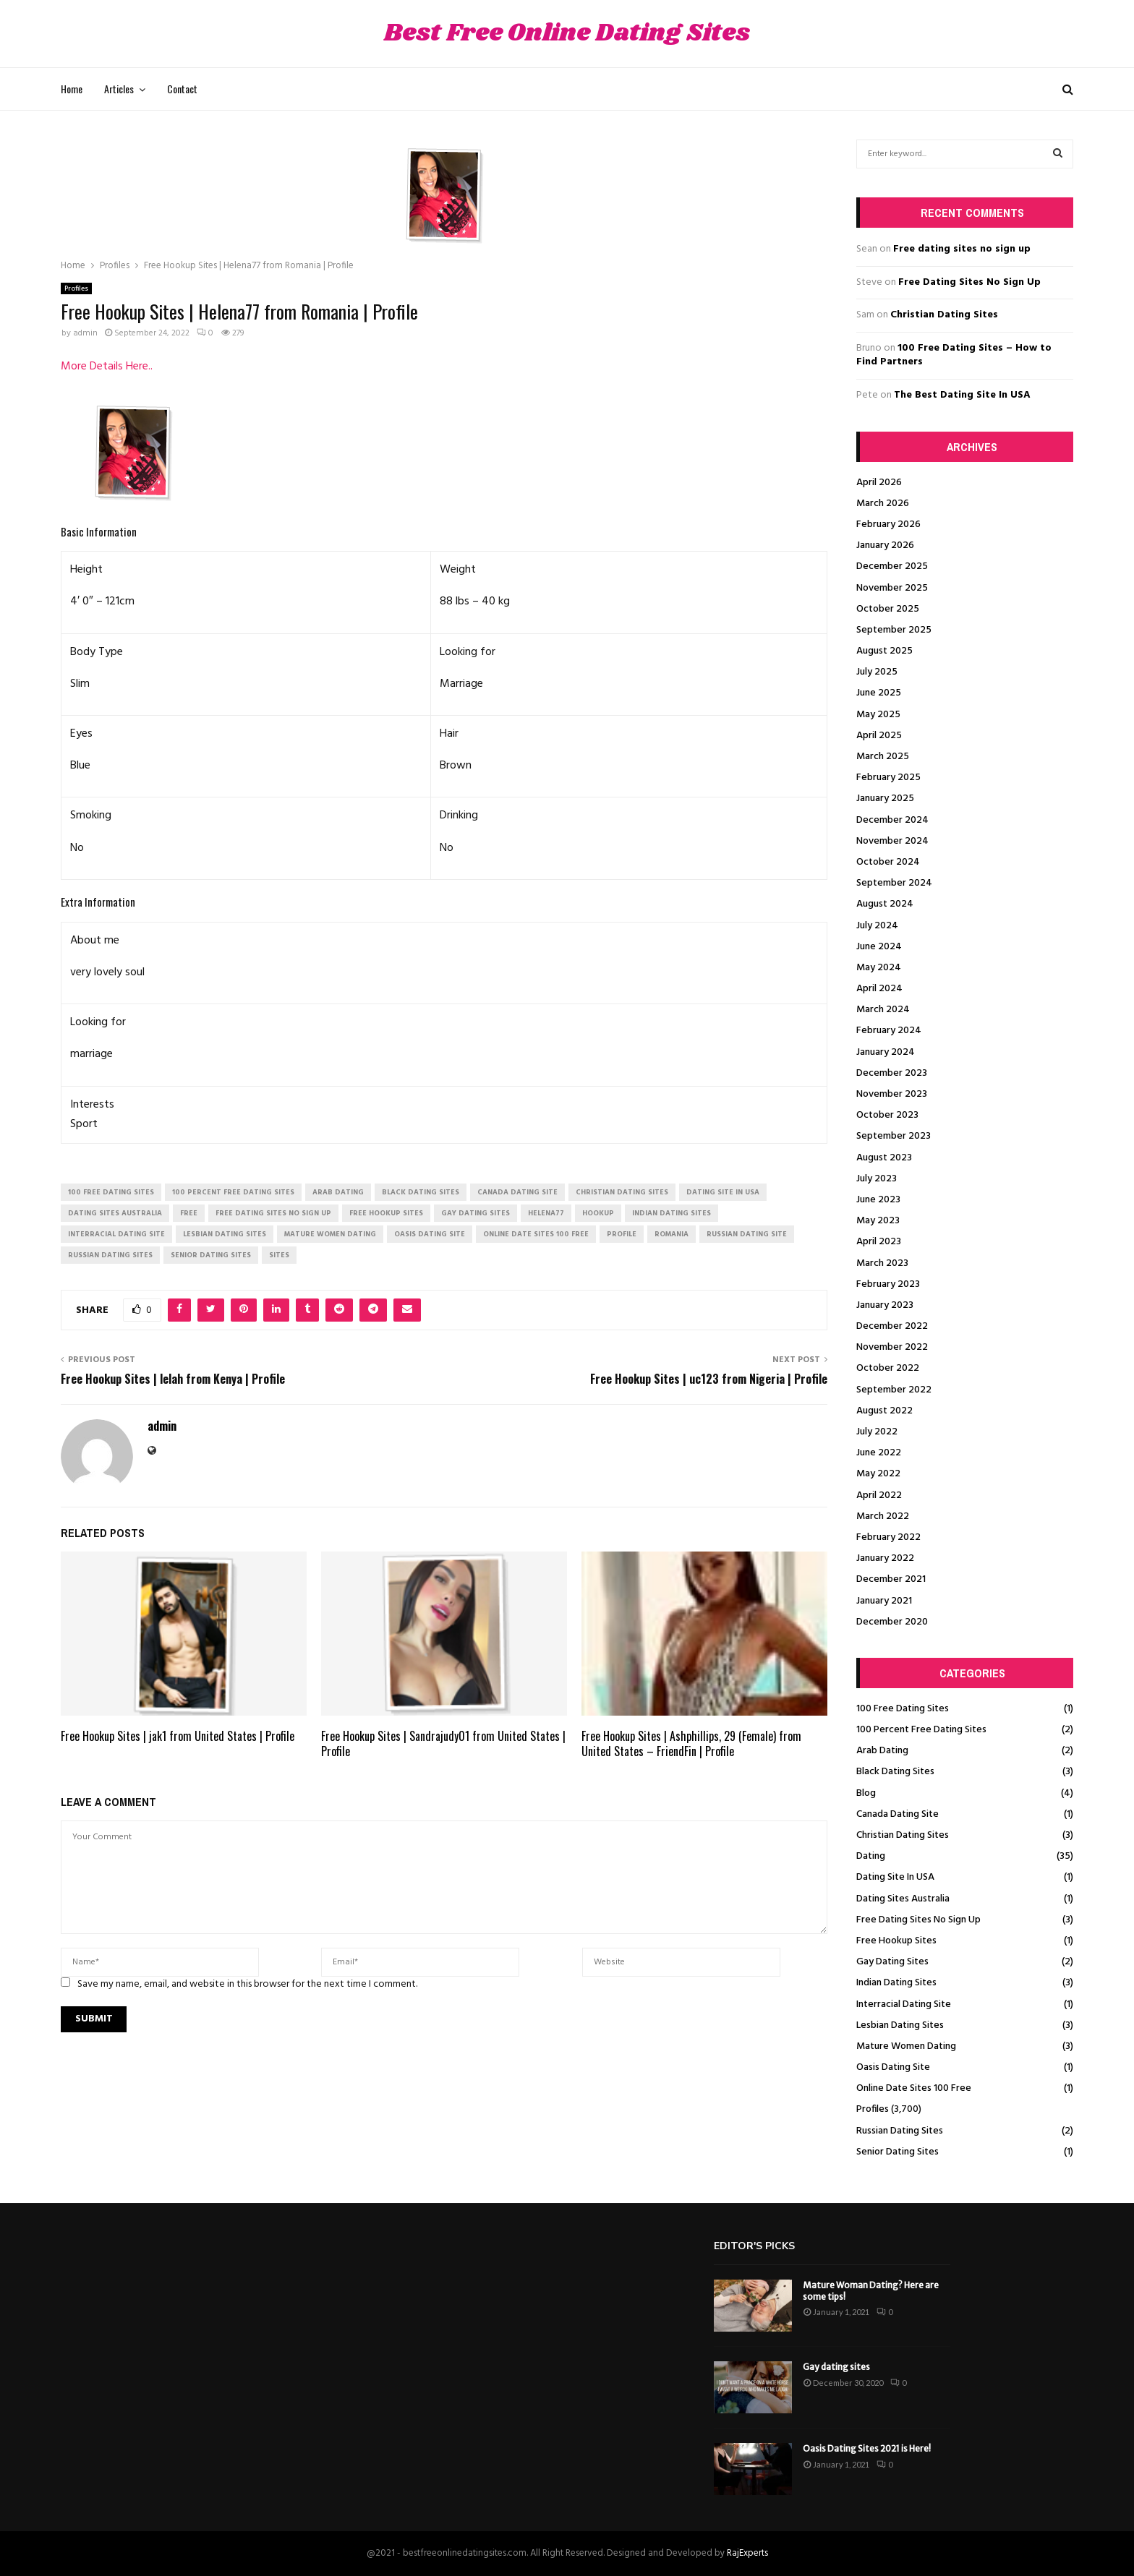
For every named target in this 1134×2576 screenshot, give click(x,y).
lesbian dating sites (224, 1234)
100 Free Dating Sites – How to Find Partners (954, 355)
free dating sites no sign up (273, 1213)
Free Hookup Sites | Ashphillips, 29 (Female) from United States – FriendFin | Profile (691, 1743)
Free (188, 1213)
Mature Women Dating (906, 2046)
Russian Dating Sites (899, 2131)
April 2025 (879, 735)
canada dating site (517, 1192)
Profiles (76, 288)
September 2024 (894, 883)
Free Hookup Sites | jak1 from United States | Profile (177, 1736)
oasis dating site (429, 1234)
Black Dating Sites (895, 1771)
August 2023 (884, 1158)
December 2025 (892, 566)
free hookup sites (386, 1213)
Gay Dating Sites (892, 1962)
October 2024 (888, 862)
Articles (119, 88)
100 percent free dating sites (233, 1192)
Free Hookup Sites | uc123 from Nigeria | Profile (708, 1378)
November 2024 (892, 841)
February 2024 (888, 1030)
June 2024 (879, 946)
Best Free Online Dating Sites (567, 34)
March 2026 (882, 503)
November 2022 (892, 1347)
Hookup (598, 1213)
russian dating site (747, 1234)
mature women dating (330, 1234)
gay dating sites (475, 1213)
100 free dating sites (111, 1192)
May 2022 (878, 1473)
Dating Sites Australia (903, 1899)
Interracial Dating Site (903, 2004)
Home (71, 88)
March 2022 (882, 1516)
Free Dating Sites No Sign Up (969, 282)
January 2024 (885, 1052)
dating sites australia (115, 1213)
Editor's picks (754, 2246)
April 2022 (879, 1495)
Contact (182, 88)
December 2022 (892, 1326)
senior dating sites (211, 1255)
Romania (671, 1234)
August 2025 (884, 651)
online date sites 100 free (536, 1234)
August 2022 (884, 1411)
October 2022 (887, 1368)
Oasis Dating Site (893, 2067)
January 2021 (884, 1601)
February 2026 (888, 524)
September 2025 (894, 630)
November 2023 (891, 1094)
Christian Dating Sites (944, 315)
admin (85, 333)
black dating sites (420, 1192)
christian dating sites (622, 1192)
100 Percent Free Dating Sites (921, 1729)
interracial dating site (116, 1234)
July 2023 (876, 1179)
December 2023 (891, 1073)
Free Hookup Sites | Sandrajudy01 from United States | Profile (443, 1743)
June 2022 (878, 1453)
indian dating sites (671, 1213)
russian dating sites (110, 1255)
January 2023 (884, 1305)
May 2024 (878, 967)
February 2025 (888, 777)
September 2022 (894, 1390)
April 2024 (879, 988)
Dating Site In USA (895, 1877)
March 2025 (882, 756)
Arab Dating (882, 1750)
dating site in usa (722, 1192)
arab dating (338, 1192)
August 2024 (884, 904)
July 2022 (877, 1432)
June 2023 (878, 1199)
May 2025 (878, 714)
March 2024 (883, 1009)
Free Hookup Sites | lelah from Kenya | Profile (173, 1378)
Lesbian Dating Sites (900, 2025)
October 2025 (887, 609)
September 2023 (893, 1136)
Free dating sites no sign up (962, 249)
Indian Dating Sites (896, 1982)
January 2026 (885, 545)
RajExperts (747, 2553)
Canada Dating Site (897, 1814)
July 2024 (877, 925)
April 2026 (879, 482)
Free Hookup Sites (896, 1941)
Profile (621, 1234)
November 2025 (892, 588)
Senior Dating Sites (897, 2152)
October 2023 (887, 1115)
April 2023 (878, 1241)
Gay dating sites (836, 2366)
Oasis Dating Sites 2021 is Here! (867, 2448)
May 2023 (878, 1220)
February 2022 (888, 1537)
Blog (866, 1793)
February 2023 (888, 1284)
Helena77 (546, 1213)
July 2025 (877, 672)
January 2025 (885, 798)
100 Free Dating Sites (902, 1708)
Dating (870, 1856)
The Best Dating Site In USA (962, 395)
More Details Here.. (107, 366)
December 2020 (892, 1622)
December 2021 (891, 1579)
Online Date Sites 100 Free (913, 2088)
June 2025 (878, 693)
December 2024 (892, 820)
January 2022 (885, 1558)
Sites (279, 1255)
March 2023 (882, 1263)
